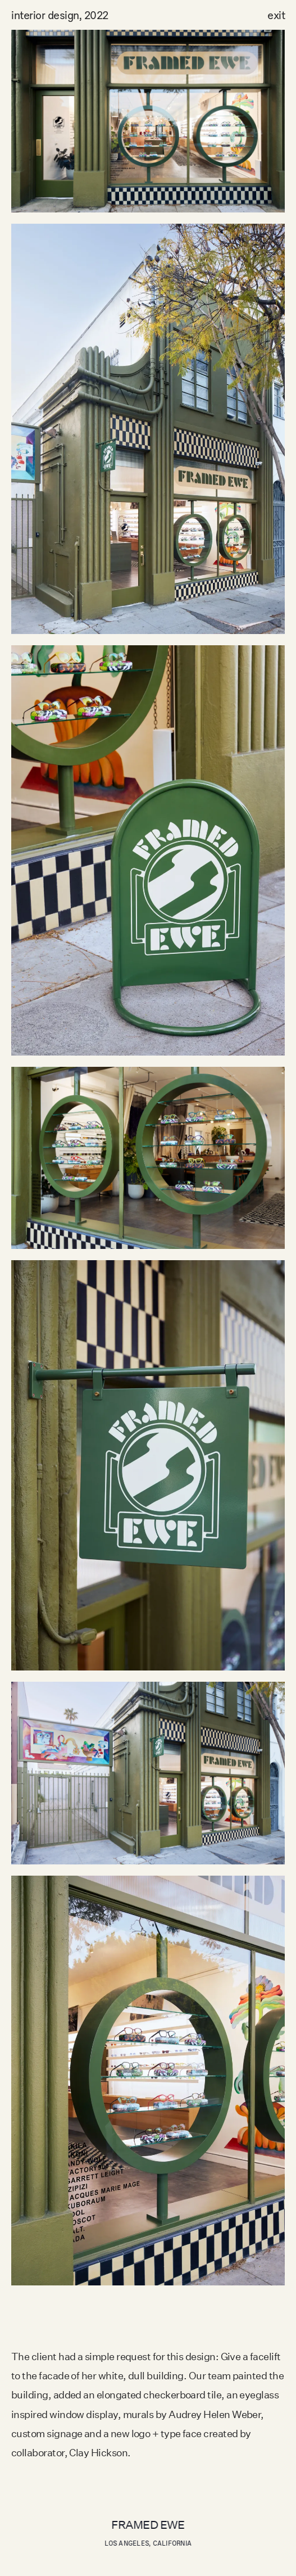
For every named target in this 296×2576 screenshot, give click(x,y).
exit (276, 14)
